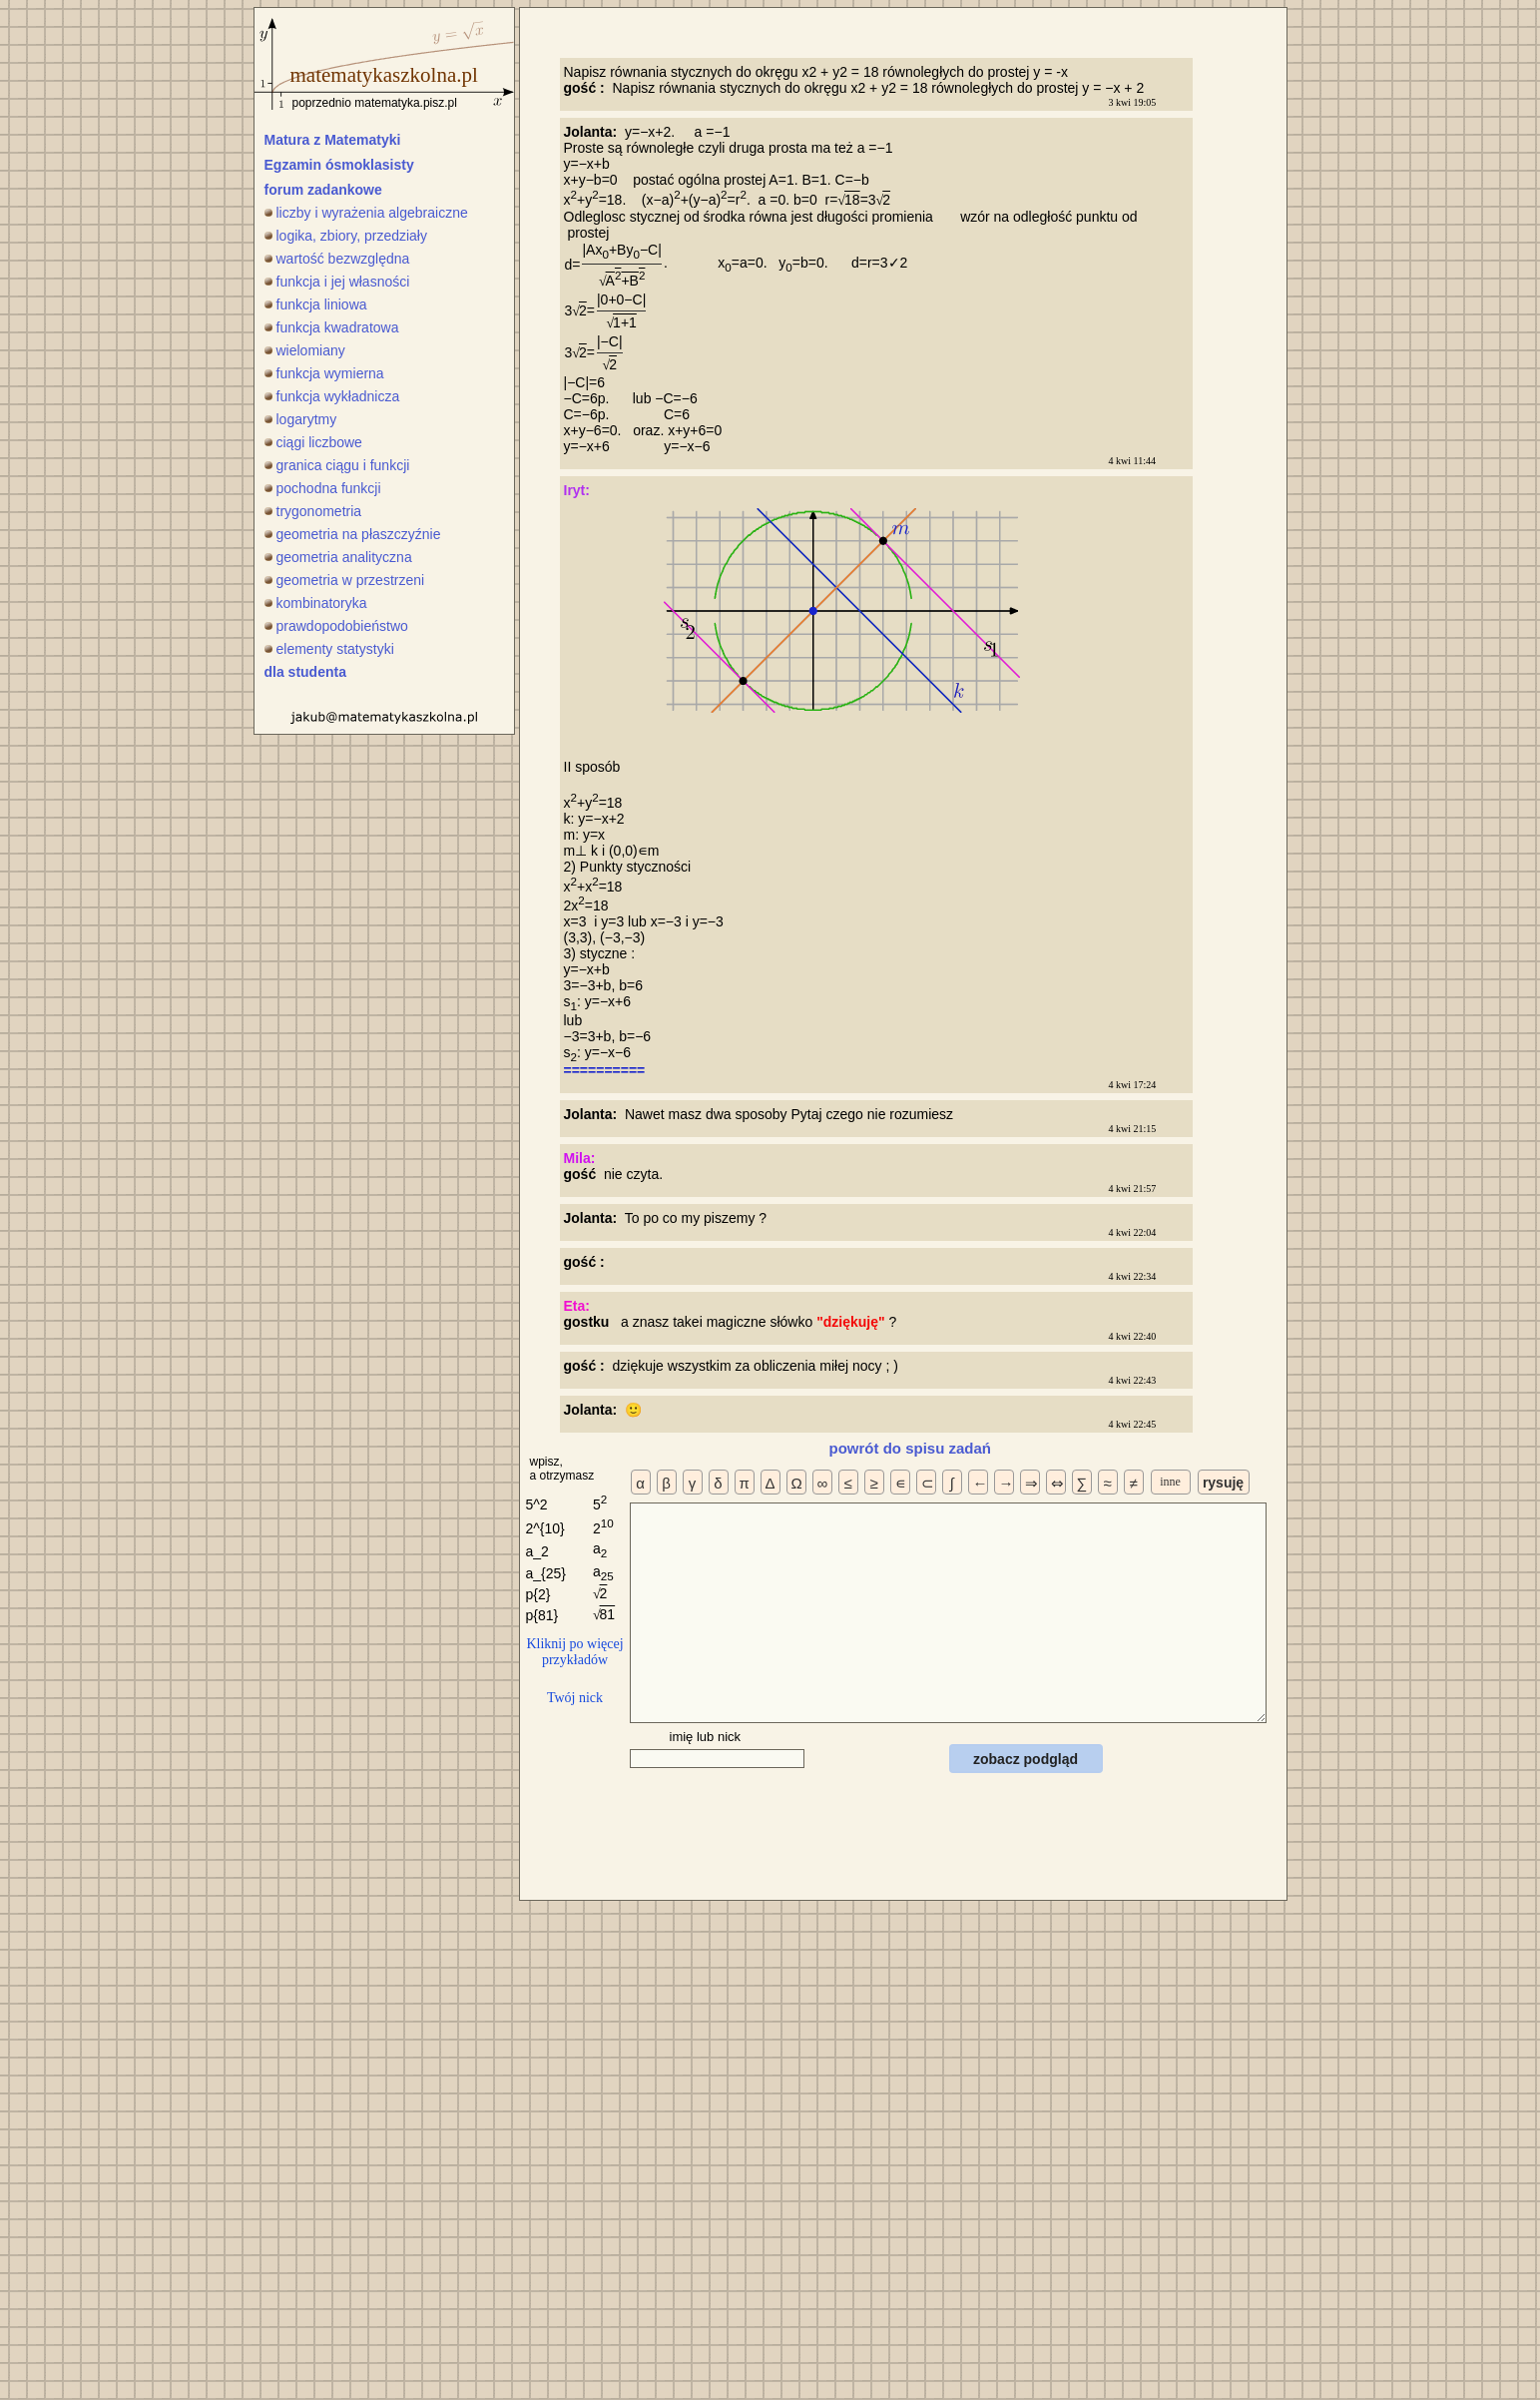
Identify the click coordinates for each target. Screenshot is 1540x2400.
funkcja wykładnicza (332, 396)
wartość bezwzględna (337, 259)
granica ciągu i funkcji (337, 465)
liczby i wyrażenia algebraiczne (366, 213)
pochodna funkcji (322, 488)
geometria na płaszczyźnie (352, 534)
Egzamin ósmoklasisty (339, 165)
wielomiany (304, 350)
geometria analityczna (338, 557)
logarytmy (300, 419)
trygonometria (313, 511)
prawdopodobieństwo (336, 626)
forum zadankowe (323, 190)
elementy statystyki (329, 649)
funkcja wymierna (324, 373)
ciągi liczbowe (313, 442)
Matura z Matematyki (332, 140)
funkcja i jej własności (337, 282)
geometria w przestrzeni (344, 580)
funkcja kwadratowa (331, 327)
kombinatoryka (315, 603)
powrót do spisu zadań (910, 1448)
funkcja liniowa (315, 304)
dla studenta (305, 672)
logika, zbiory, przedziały (345, 236)
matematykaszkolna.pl (384, 75)
